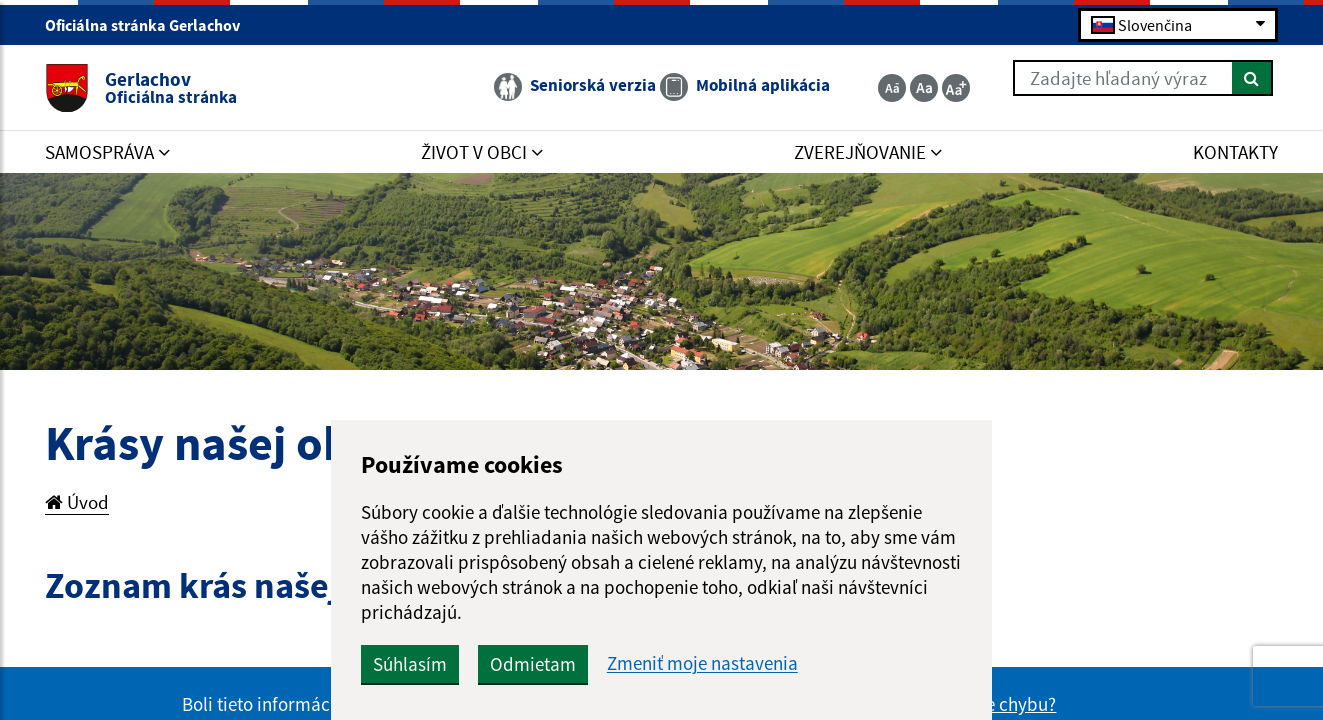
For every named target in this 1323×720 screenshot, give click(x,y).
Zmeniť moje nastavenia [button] (702, 663)
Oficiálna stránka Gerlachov (151, 25)
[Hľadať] (1252, 78)
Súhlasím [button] (410, 664)
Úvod (77, 502)
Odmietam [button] (533, 664)
